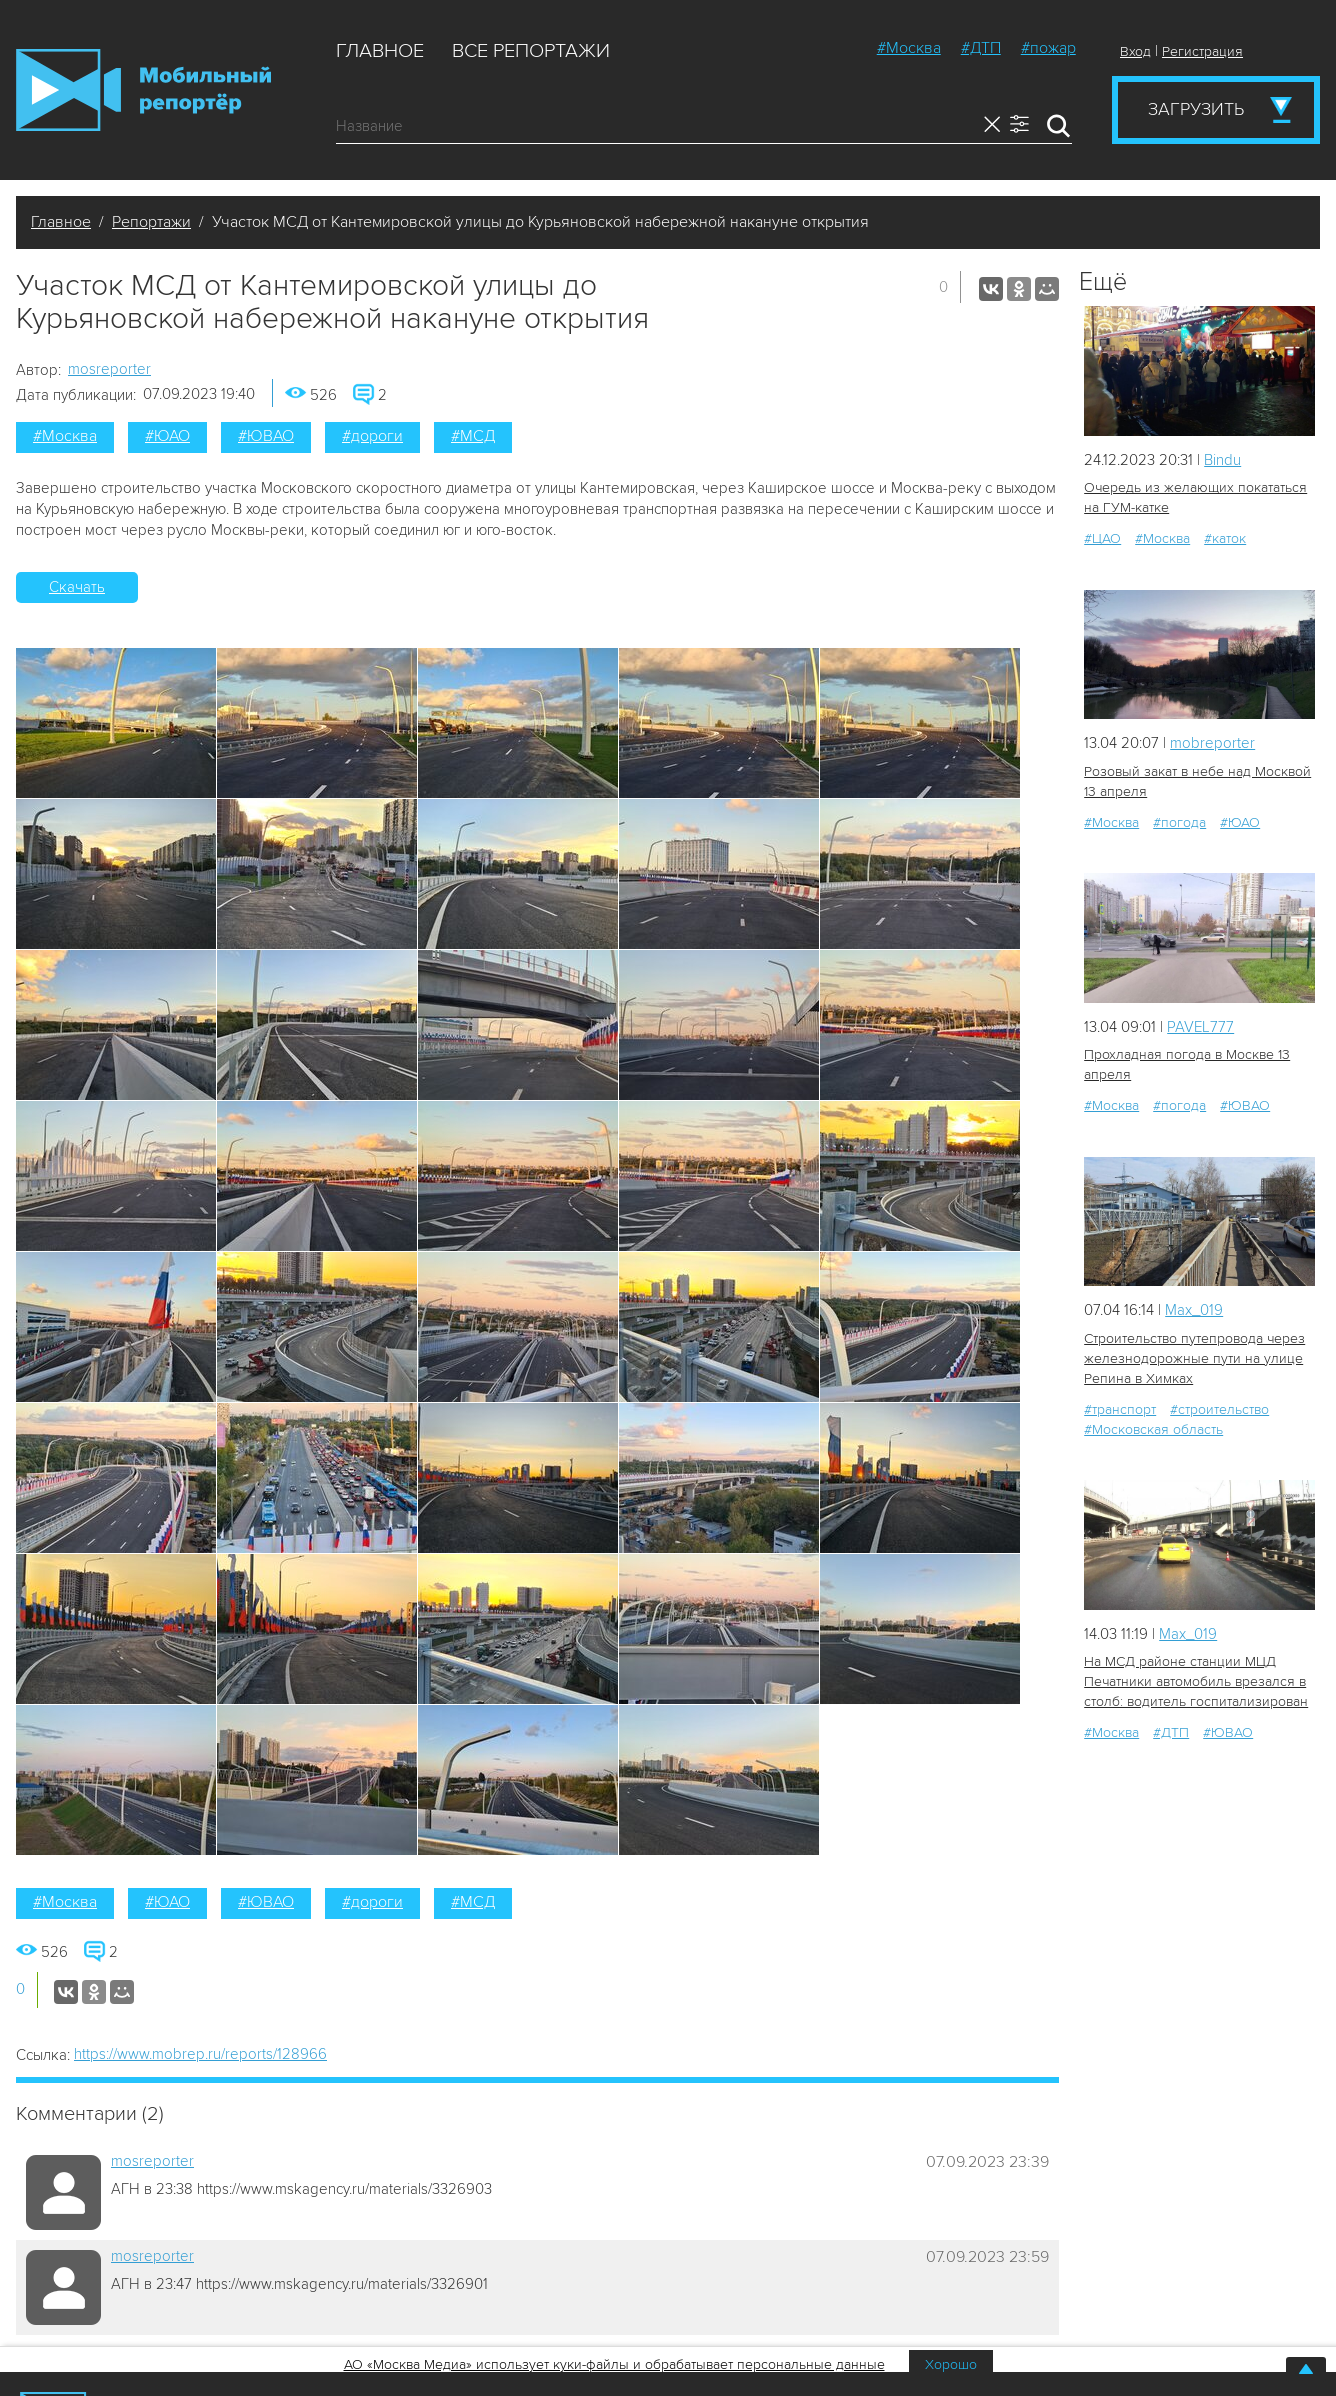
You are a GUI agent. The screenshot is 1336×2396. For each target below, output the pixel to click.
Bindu (1222, 460)
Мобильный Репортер (143, 90)
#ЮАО (167, 436)
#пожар (1048, 48)
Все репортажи (531, 51)
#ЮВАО (266, 436)
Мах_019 (1194, 1310)
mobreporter (1212, 743)
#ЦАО (1102, 538)
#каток (1225, 538)
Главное (380, 51)
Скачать (77, 587)
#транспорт (1120, 1409)
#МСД (473, 436)
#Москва (909, 48)
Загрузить (1196, 109)
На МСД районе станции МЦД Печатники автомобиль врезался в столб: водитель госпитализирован (1196, 1681)
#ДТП (981, 48)
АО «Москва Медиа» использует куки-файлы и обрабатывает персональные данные (614, 2364)
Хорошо (951, 2364)
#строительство (1219, 1409)
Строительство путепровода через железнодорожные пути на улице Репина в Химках (1194, 1358)
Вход (1135, 51)
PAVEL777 (1200, 1027)
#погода (1179, 822)
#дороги (372, 436)
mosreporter (109, 369)
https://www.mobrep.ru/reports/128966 (200, 2054)
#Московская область (1153, 1429)
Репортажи (151, 222)
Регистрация (1202, 51)
